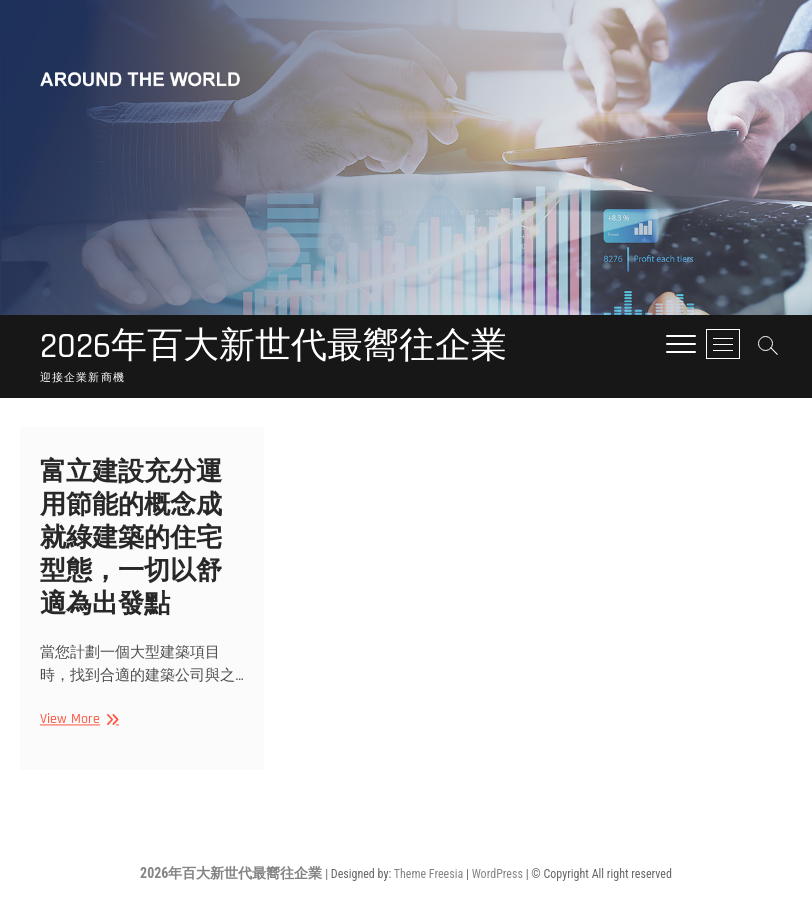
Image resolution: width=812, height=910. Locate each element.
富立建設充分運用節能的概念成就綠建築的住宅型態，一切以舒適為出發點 (131, 543)
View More (77, 724)
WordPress (497, 874)
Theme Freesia (428, 874)
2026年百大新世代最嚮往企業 (273, 347)
